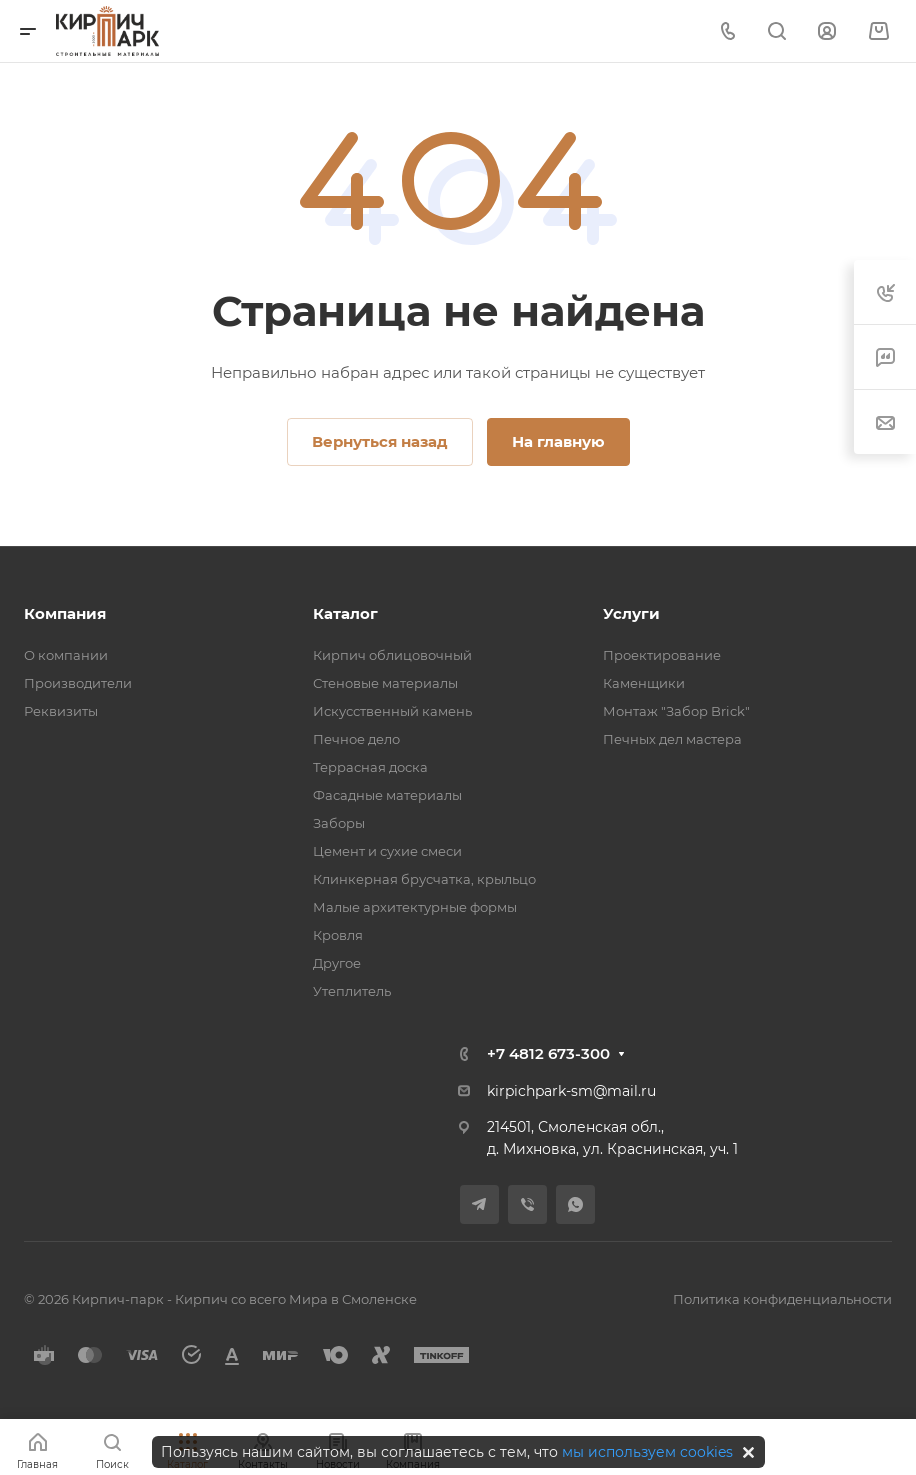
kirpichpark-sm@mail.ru (571, 1091)
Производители (78, 683)
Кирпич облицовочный (392, 655)
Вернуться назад (380, 441)
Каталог (345, 613)
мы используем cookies (647, 1452)
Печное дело (356, 739)
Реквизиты (61, 711)
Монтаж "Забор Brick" (676, 711)
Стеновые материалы (385, 683)
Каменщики (644, 683)
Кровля (338, 935)
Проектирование (662, 655)
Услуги (631, 613)
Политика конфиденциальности (782, 1299)
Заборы (339, 823)
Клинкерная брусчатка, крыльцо (424, 879)
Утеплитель (352, 991)
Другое (337, 963)
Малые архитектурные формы (415, 907)
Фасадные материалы (387, 795)
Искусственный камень (392, 711)
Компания (65, 613)
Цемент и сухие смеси (387, 851)
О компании (66, 655)
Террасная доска (370, 767)
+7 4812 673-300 (548, 1053)
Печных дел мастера (672, 739)
